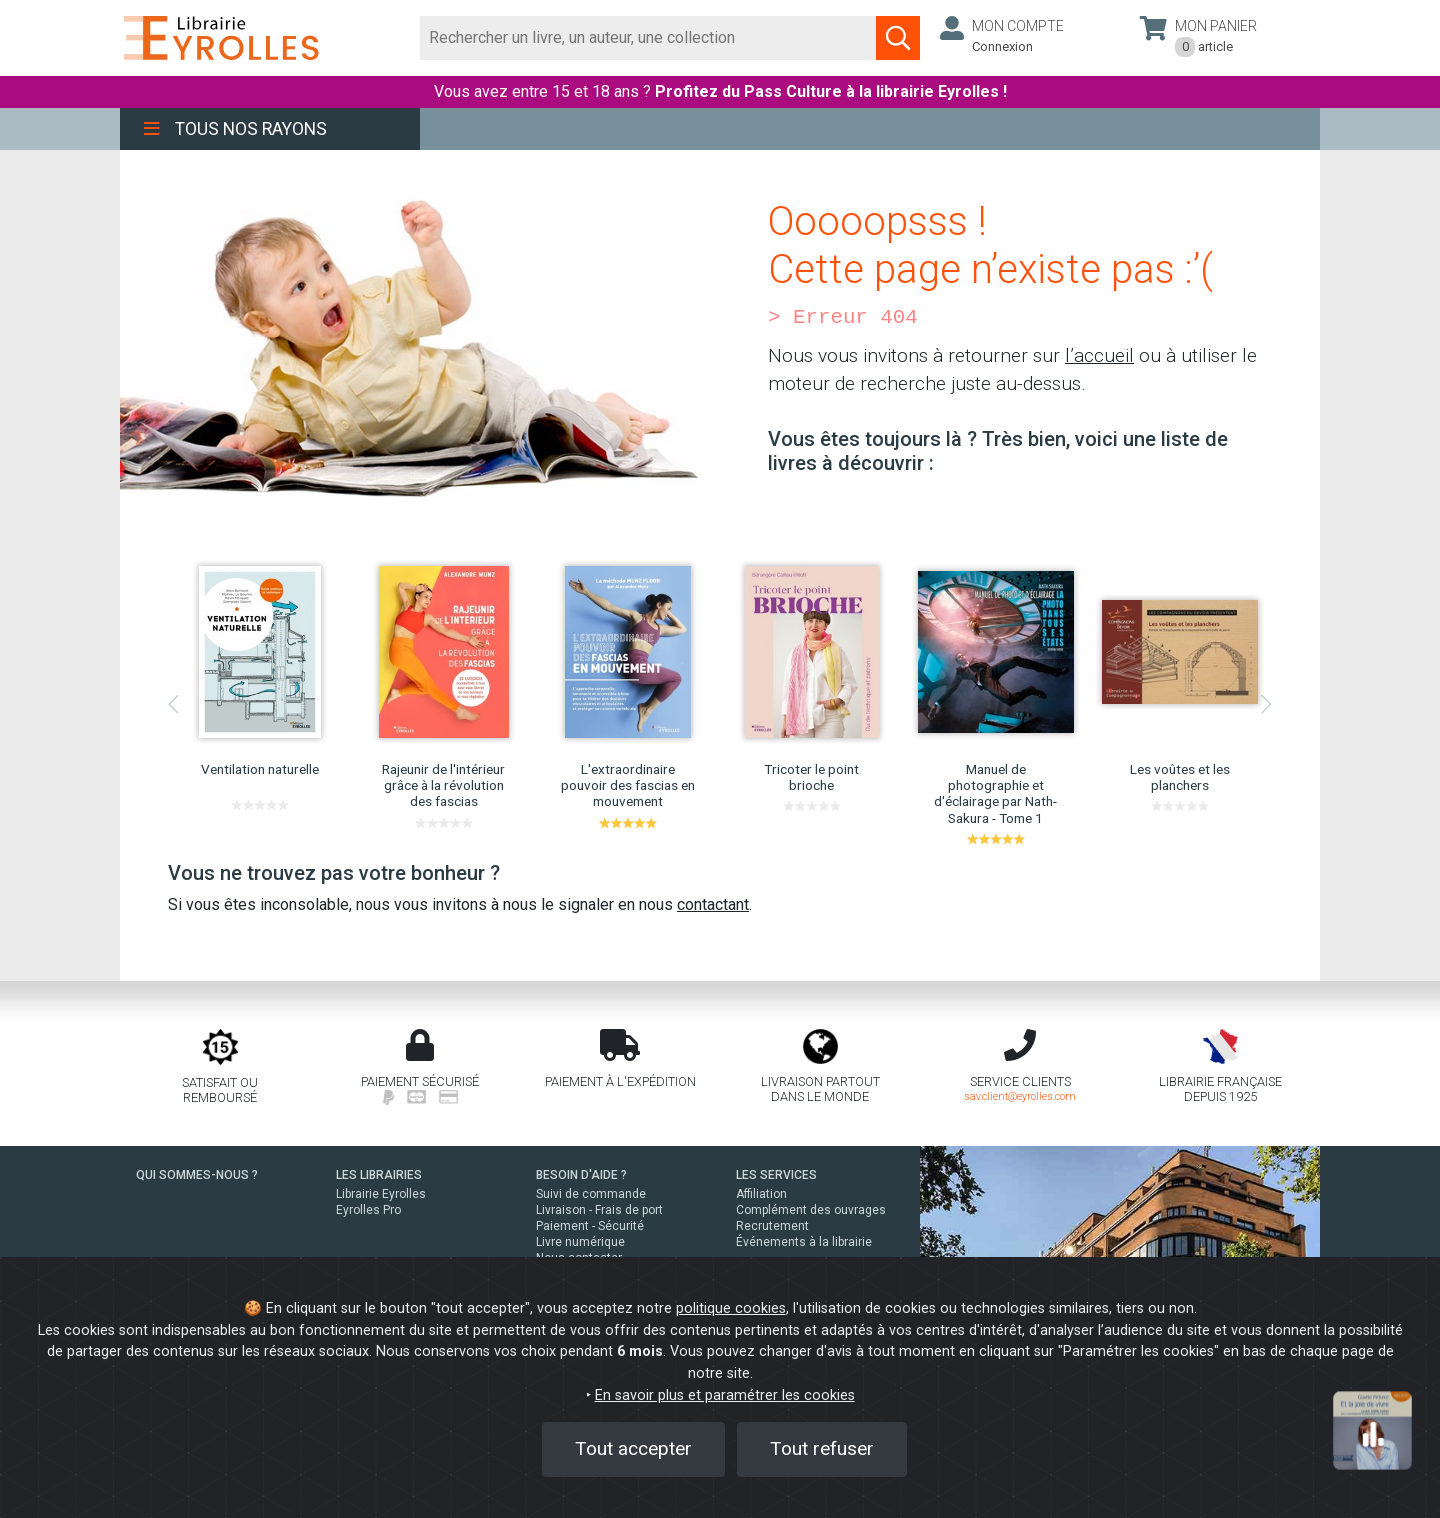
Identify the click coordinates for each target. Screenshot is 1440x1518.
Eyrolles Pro (368, 1210)
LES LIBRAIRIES (379, 1175)
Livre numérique (580, 1242)
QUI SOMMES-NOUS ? (197, 1175)
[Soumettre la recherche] (898, 38)
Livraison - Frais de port (599, 1210)
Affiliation (761, 1194)
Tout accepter (633, 1448)
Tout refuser (822, 1448)
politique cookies (731, 1308)
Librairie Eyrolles (381, 1194)
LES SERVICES (776, 1175)
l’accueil (1099, 355)
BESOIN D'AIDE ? (581, 1175)
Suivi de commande (591, 1194)
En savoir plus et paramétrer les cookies (725, 1395)
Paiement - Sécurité (590, 1226)
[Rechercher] (648, 38)
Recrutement (772, 1226)
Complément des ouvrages (811, 1210)
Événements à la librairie (804, 1242)
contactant (713, 904)
